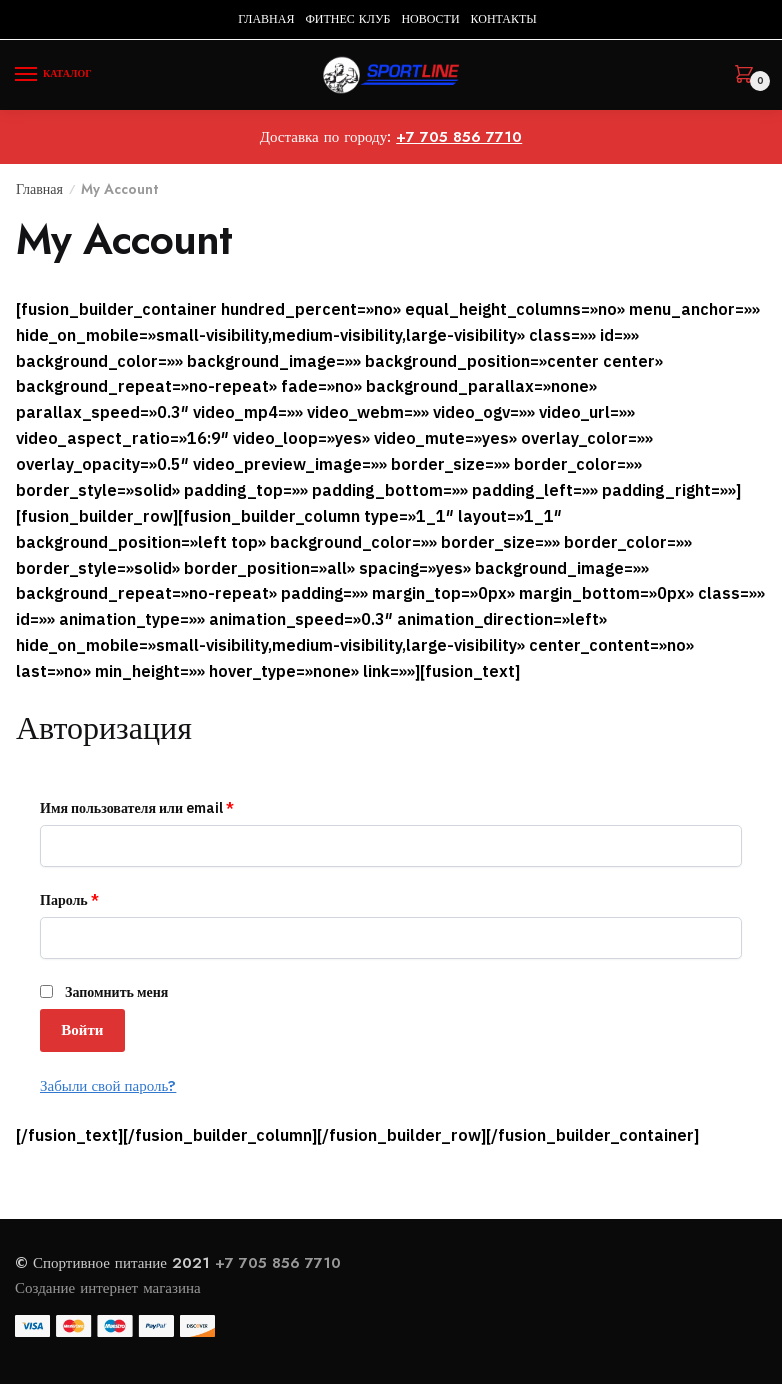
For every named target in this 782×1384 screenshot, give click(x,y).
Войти (82, 1030)
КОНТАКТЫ (504, 19)
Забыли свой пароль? (108, 1085)
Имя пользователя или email (137, 808)
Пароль (69, 900)
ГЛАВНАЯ (266, 19)
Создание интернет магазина (110, 1288)
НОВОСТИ (430, 19)
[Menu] (45, 75)
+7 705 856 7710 (459, 137)
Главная (39, 189)
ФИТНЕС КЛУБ (347, 19)
